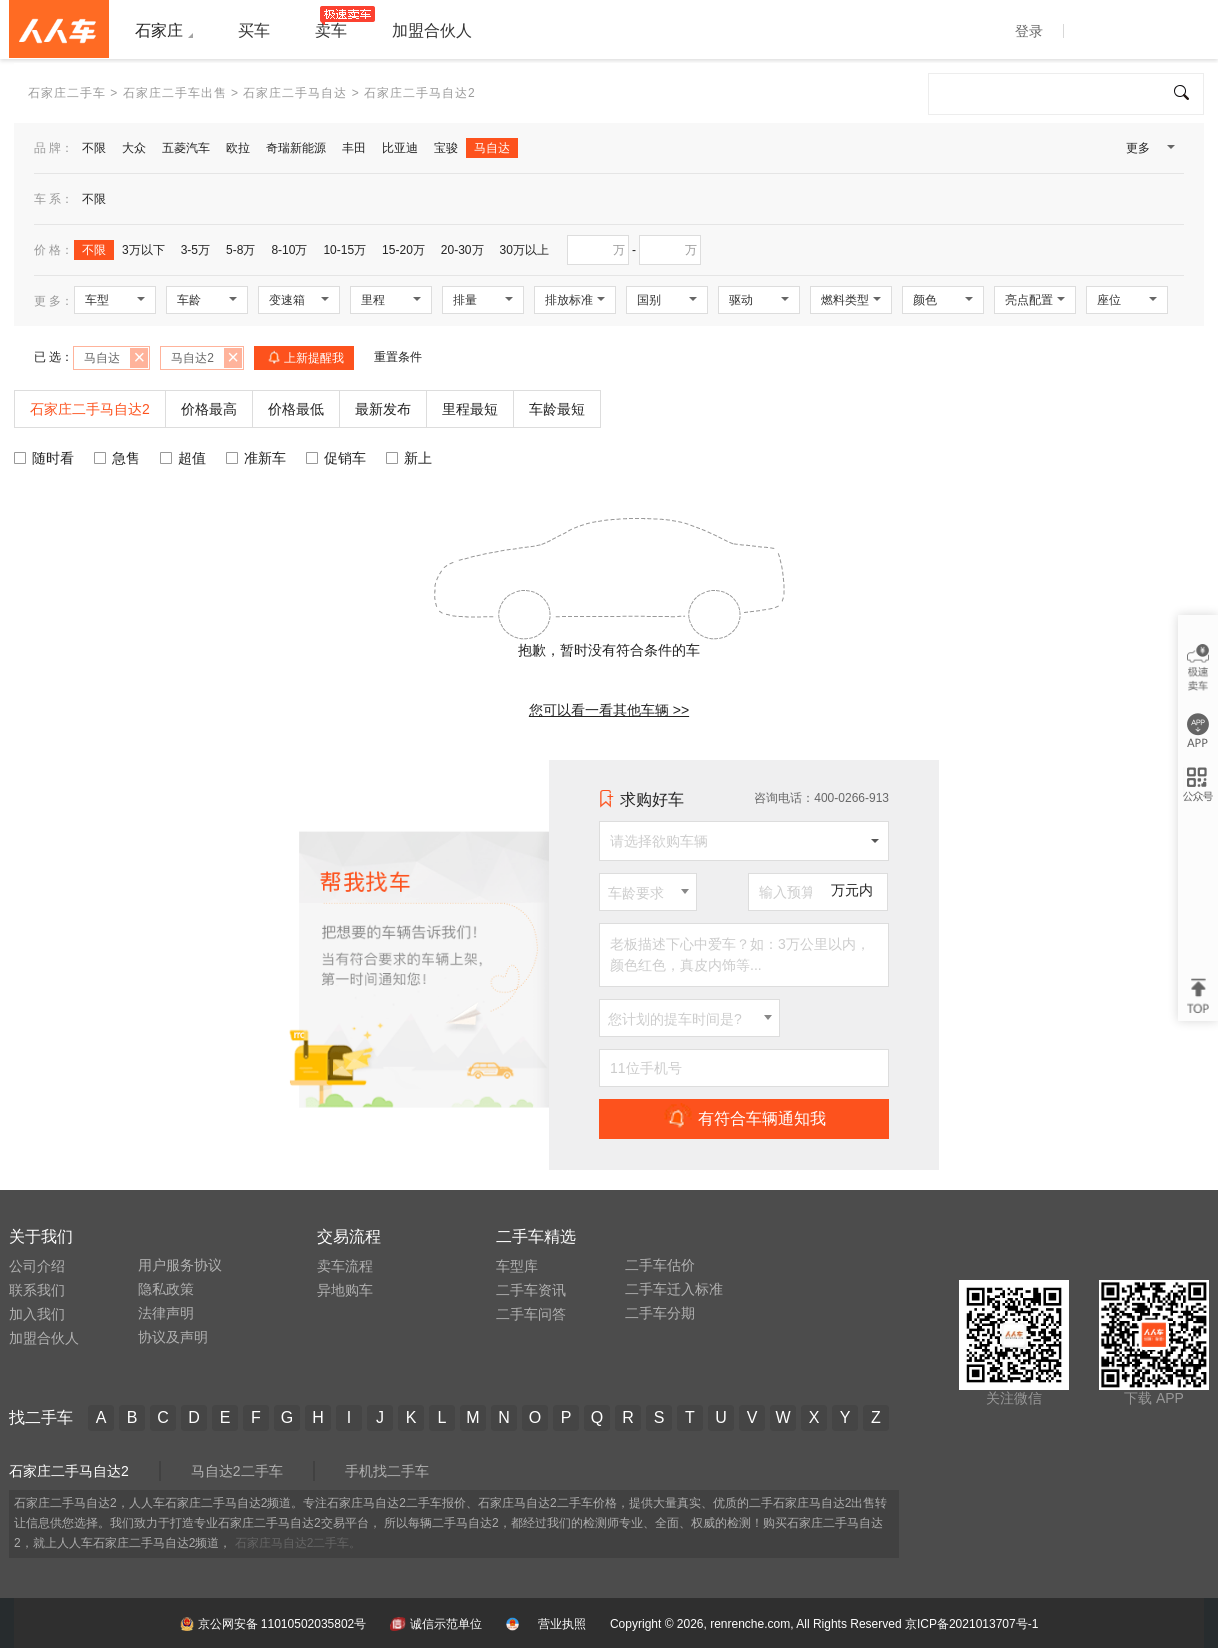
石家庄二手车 (67, 93)
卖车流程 (345, 1266)
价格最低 (296, 409)
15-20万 (403, 250)
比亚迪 (400, 148)
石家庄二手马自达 (295, 93)
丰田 (354, 148)
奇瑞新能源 (296, 148)
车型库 (517, 1266)
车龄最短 (557, 409)
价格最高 (209, 409)
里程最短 (470, 409)
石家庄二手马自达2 (69, 1471)
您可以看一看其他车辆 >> (609, 710)
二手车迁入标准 (674, 1289)
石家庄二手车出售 (175, 93)
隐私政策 (166, 1289)
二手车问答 (531, 1314)
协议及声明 (173, 1337)
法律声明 (166, 1313)
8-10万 (289, 250)
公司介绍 (37, 1266)
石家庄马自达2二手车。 (298, 1543)
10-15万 (344, 250)
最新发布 (383, 409)
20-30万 (462, 250)
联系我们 (37, 1290)
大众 (134, 148)
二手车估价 (660, 1265)
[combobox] (648, 892)
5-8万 (240, 250)
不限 (94, 148)
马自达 (492, 148)
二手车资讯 (531, 1290)
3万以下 (143, 250)
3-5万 (195, 250)
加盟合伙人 (44, 1338)
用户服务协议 (180, 1265)
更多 (1149, 152)
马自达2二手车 (237, 1471)
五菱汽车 (186, 148)
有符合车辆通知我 (744, 1118)
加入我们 (37, 1314)
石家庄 (159, 30)
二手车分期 (660, 1313)
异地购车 (345, 1290)
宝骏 (446, 148)
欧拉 (238, 148)
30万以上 (524, 250)
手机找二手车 (387, 1471)
